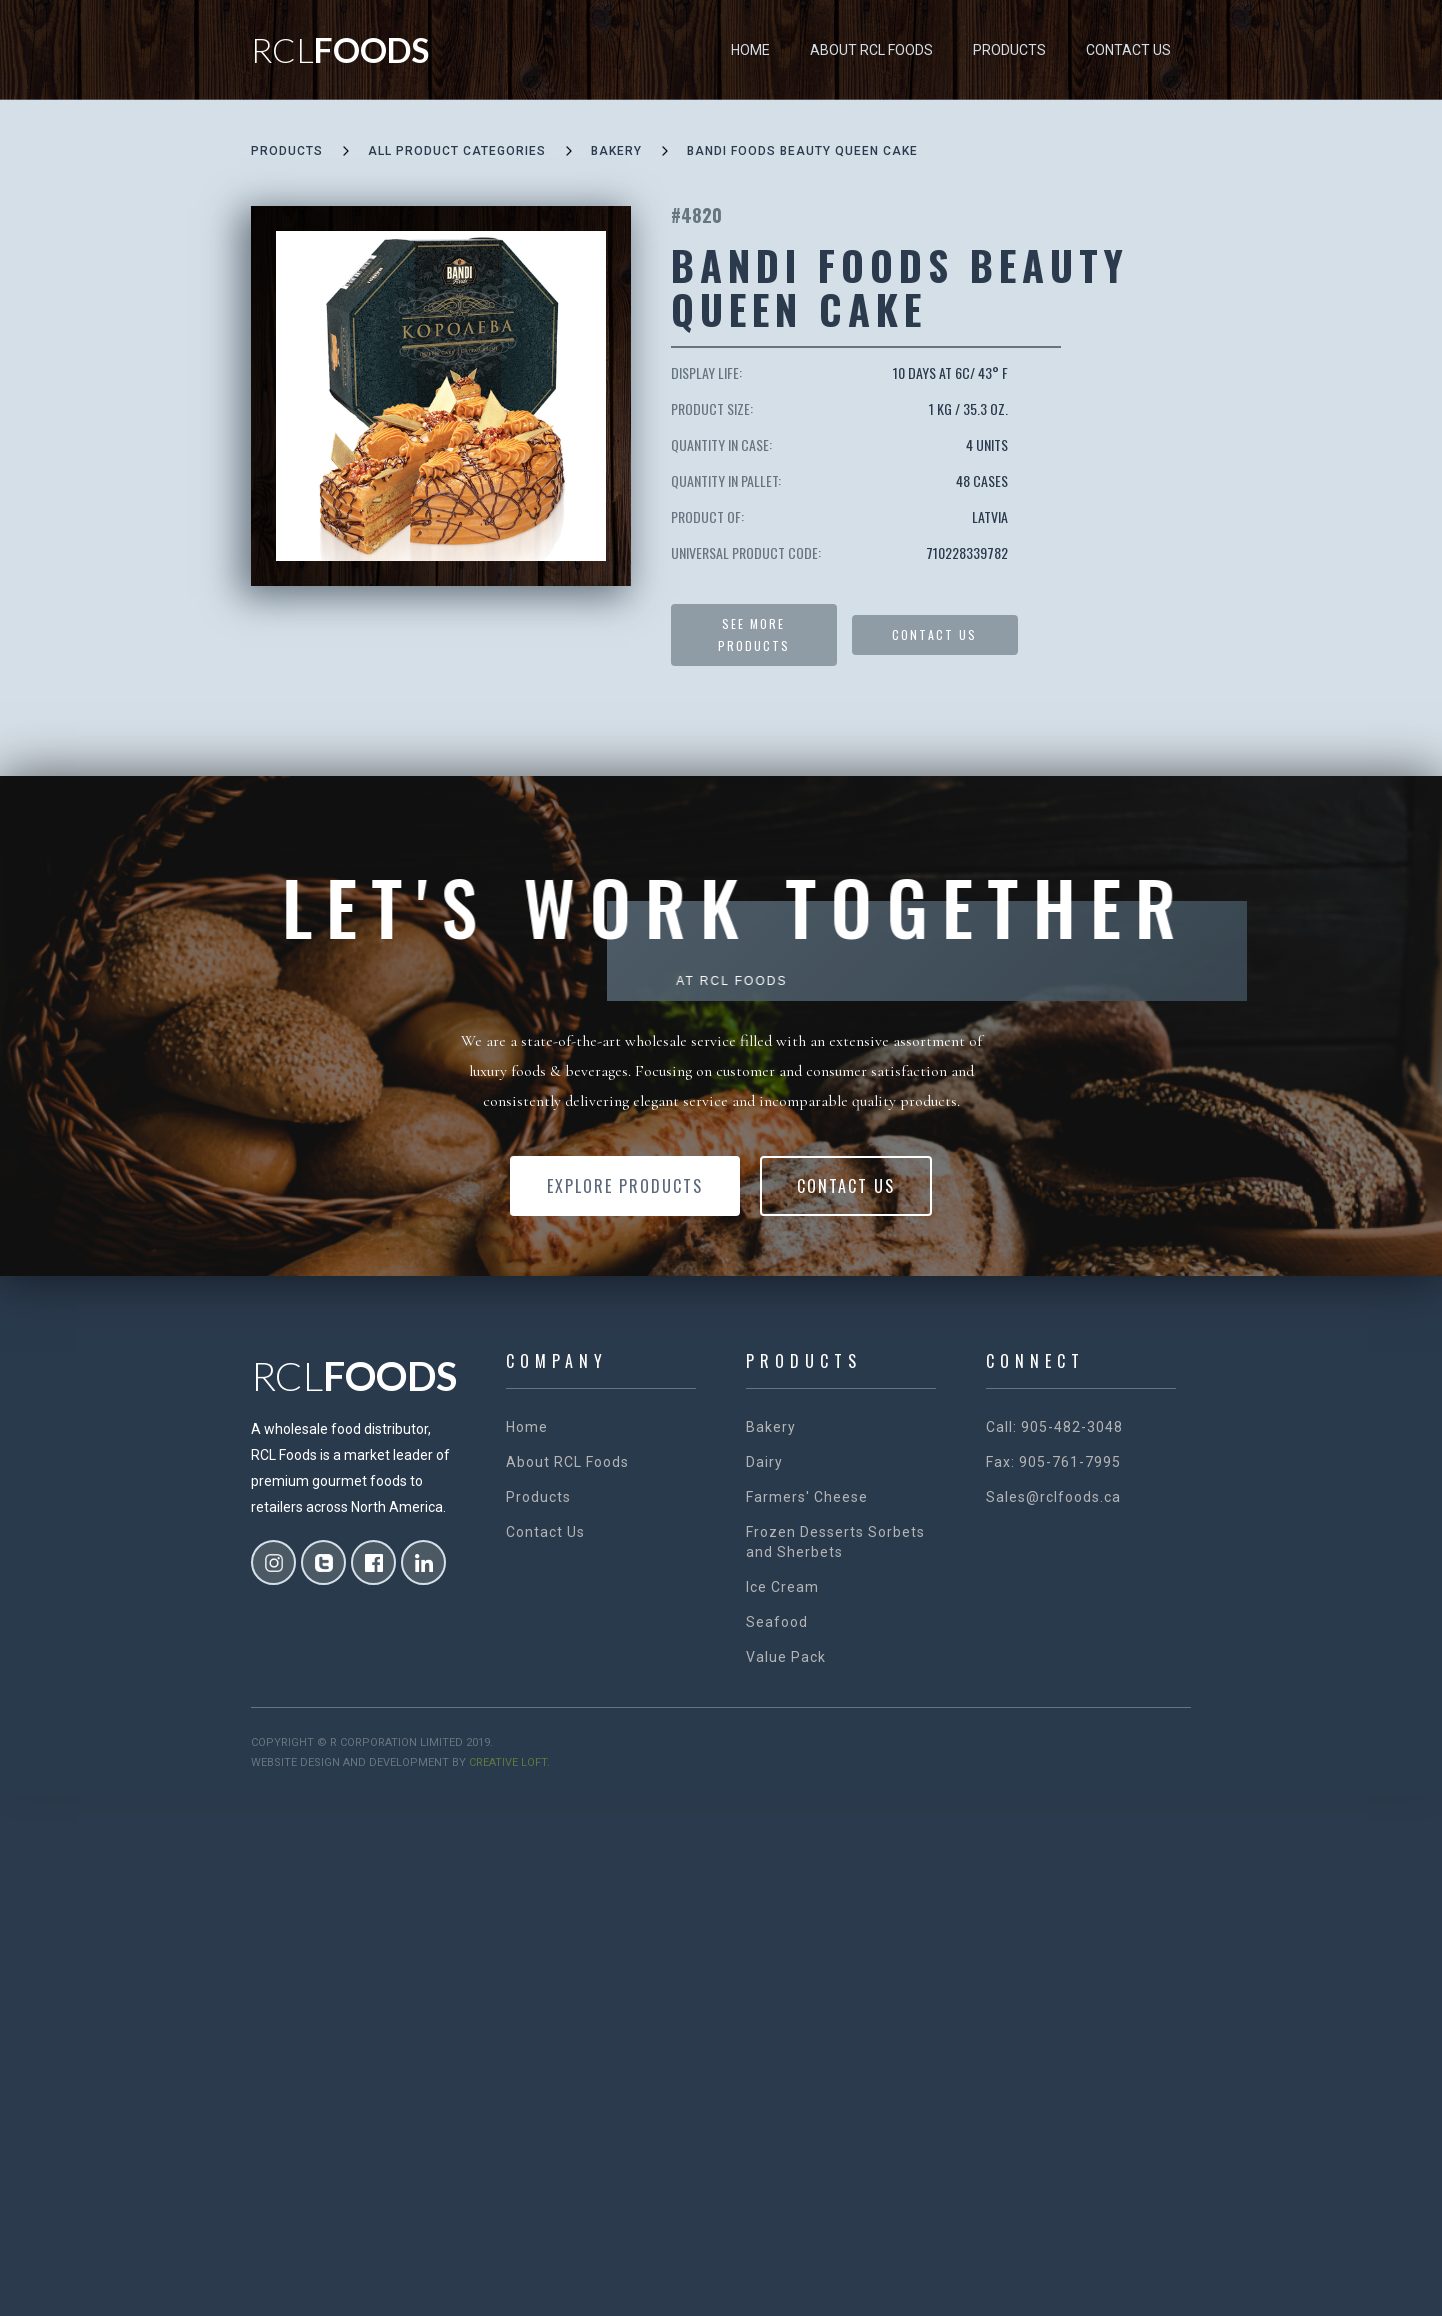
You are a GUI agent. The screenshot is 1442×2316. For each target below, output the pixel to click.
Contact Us (1128, 50)
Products (1009, 50)
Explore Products (625, 1186)
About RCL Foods (871, 50)
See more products (754, 634)
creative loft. (509, 1762)
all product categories (457, 151)
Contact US (934, 634)
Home (750, 50)
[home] (340, 50)
